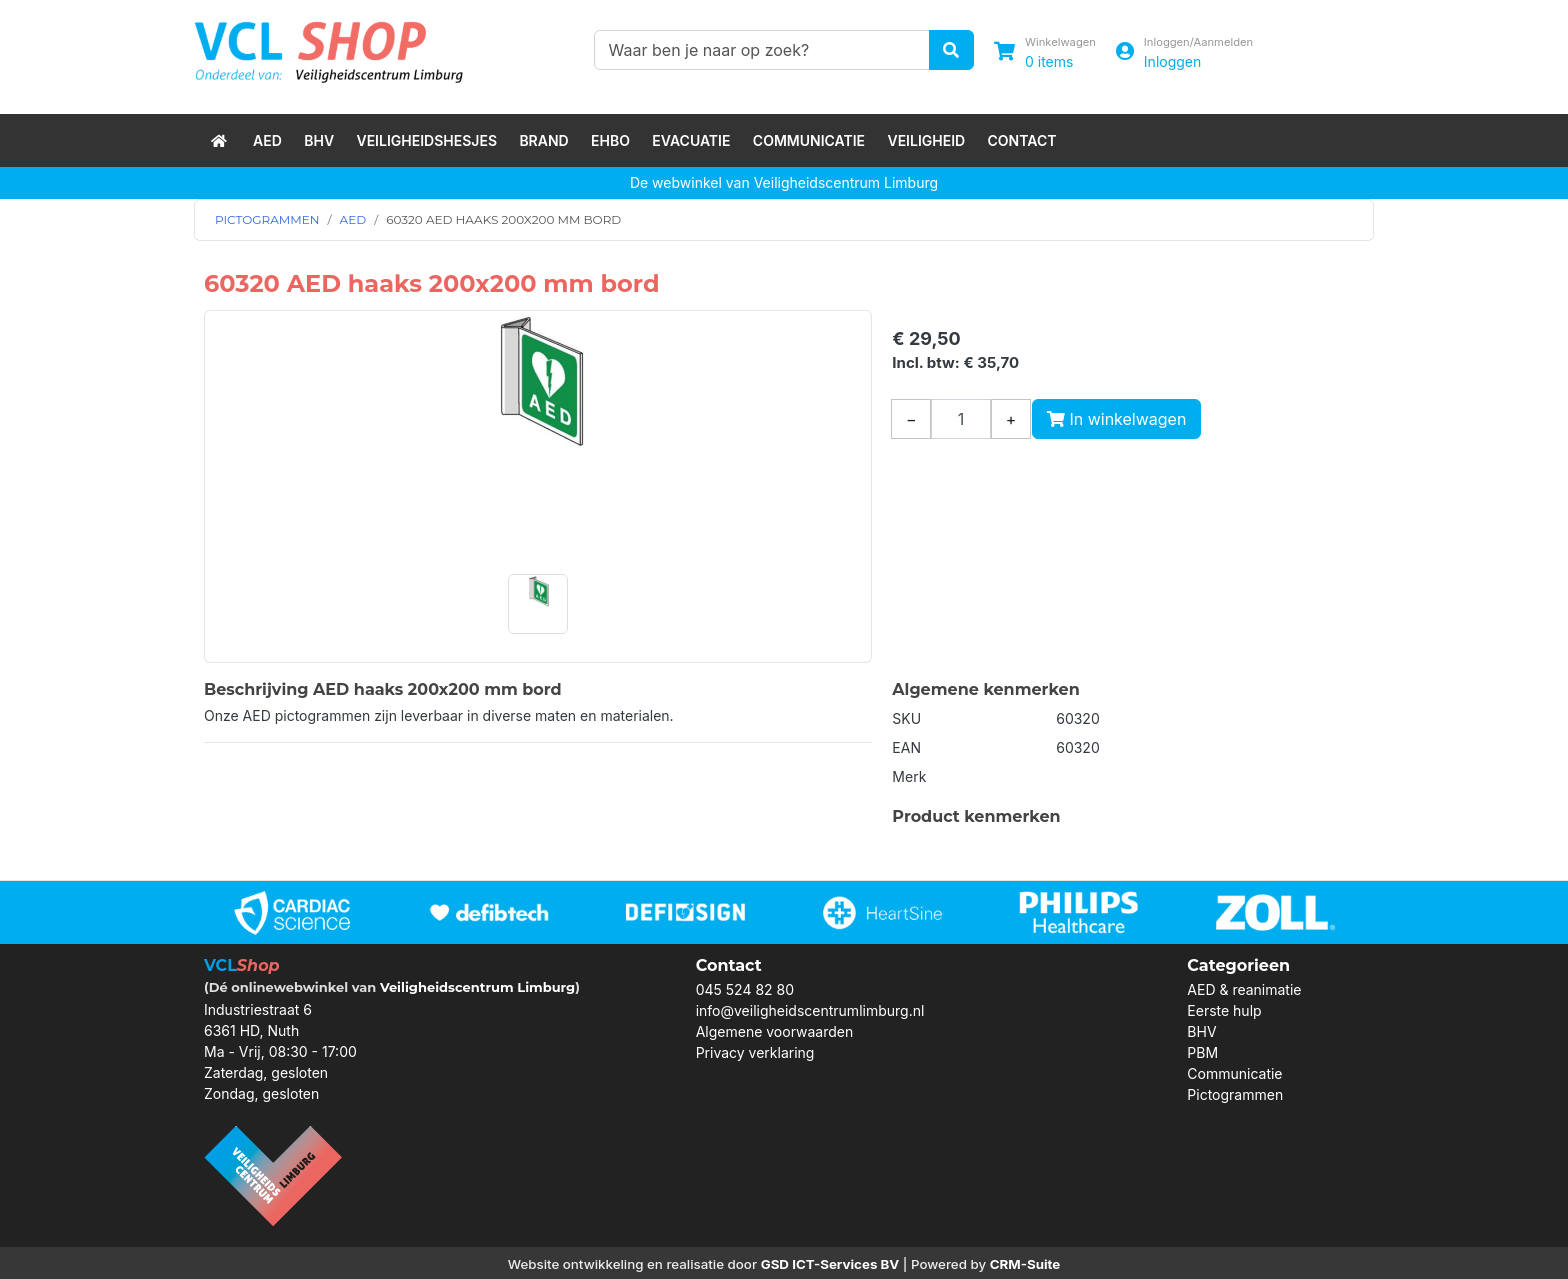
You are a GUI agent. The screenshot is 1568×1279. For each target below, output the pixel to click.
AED (267, 140)
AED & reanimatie (1244, 989)
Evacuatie (691, 140)
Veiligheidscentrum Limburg (477, 987)
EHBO (610, 140)
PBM (1202, 1052)
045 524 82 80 (745, 989)
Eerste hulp (1224, 1010)
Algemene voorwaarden (775, 1031)
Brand (543, 140)
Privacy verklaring (755, 1052)
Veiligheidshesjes (426, 140)
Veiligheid (926, 140)
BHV (319, 140)
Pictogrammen (1235, 1094)
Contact (1022, 140)
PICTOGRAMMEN (267, 219)
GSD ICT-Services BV (830, 1264)
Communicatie (809, 140)
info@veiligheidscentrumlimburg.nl (810, 1010)
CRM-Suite (1025, 1264)
